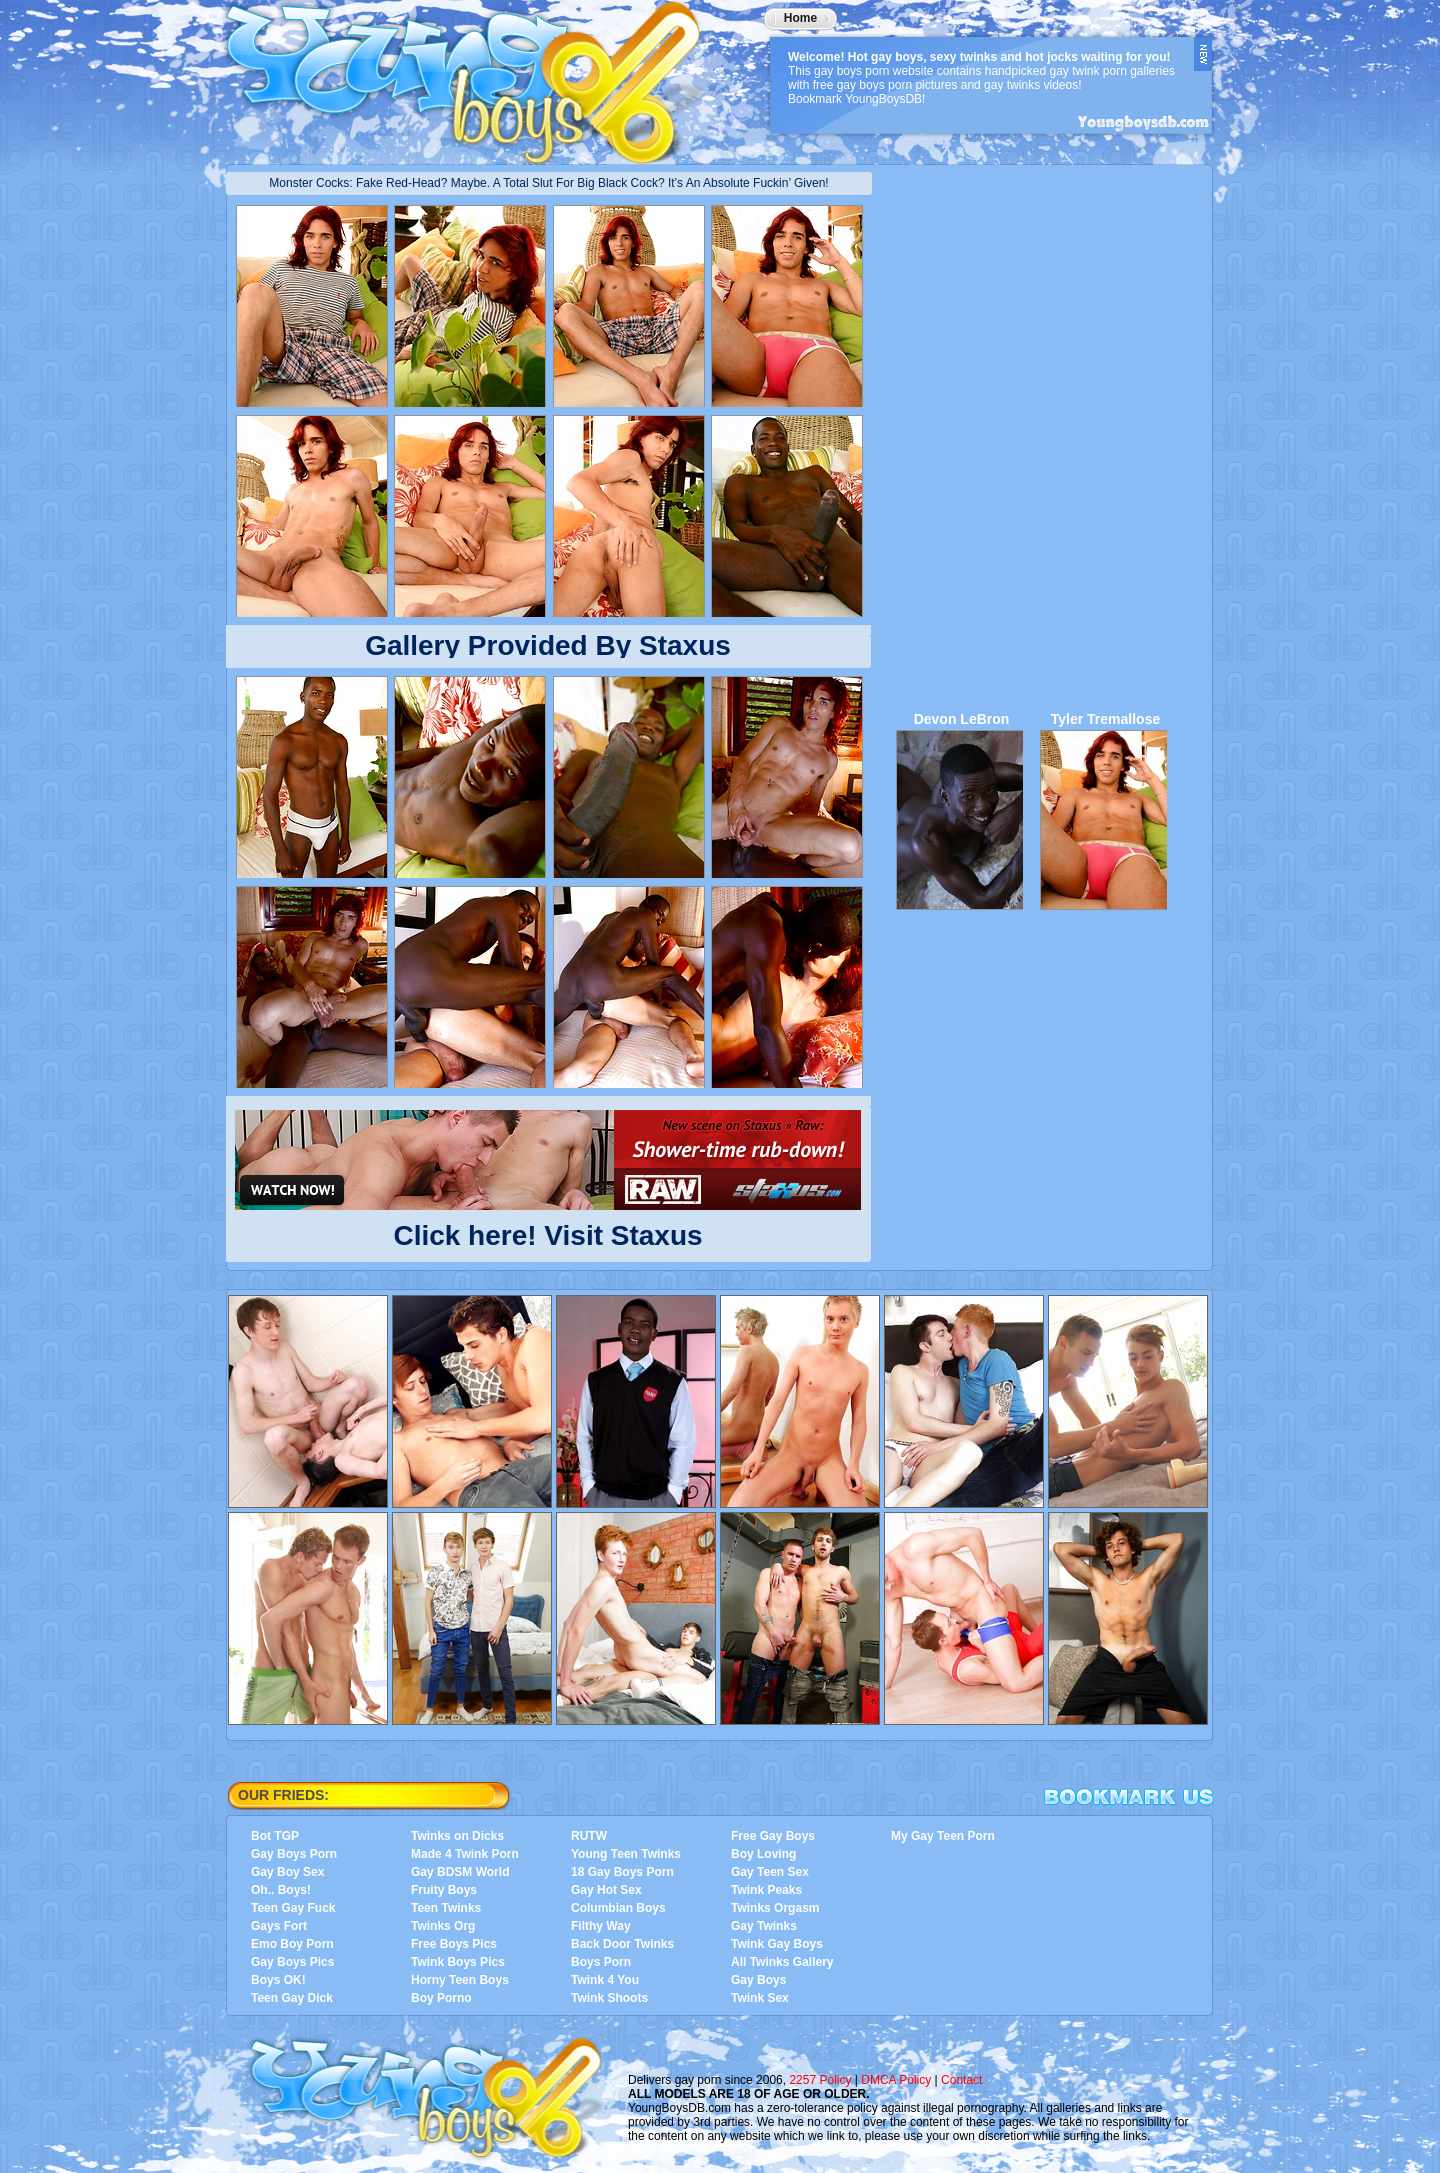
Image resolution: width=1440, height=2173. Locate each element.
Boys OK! (278, 1980)
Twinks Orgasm (775, 1908)
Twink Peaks (766, 1890)
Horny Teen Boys (460, 1980)
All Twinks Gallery (782, 1962)
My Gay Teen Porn (943, 1836)
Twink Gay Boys (777, 1944)
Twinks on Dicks (457, 1836)
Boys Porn (601, 1962)
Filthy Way (601, 1926)
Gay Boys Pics (292, 1962)
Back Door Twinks (622, 1944)
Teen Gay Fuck (293, 1908)
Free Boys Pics (454, 1944)
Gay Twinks (764, 1926)
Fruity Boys (444, 1890)
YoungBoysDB (476, 75)
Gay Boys (758, 1980)
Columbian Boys (618, 1908)
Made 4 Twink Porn (465, 1854)
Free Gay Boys (773, 1836)
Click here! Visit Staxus (547, 1231)
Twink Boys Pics (458, 1962)
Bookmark (1129, 1797)
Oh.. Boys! (281, 1890)
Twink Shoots (609, 1998)
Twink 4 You (605, 1980)
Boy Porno (441, 1998)
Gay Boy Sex (287, 1872)
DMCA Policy (896, 2080)
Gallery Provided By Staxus (548, 645)
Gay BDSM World (460, 1872)
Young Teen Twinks (626, 1854)
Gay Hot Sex (606, 1890)
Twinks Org (443, 1926)
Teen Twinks (446, 1908)
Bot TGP (275, 1836)
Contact (961, 2080)
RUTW (589, 1836)
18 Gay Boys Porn (622, 1872)
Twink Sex (760, 1998)
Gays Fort (279, 1926)
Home (800, 18)
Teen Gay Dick (292, 1998)
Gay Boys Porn (294, 1854)
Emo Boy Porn (292, 1944)
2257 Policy (820, 2080)
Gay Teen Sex (770, 1872)
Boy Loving (763, 1854)
